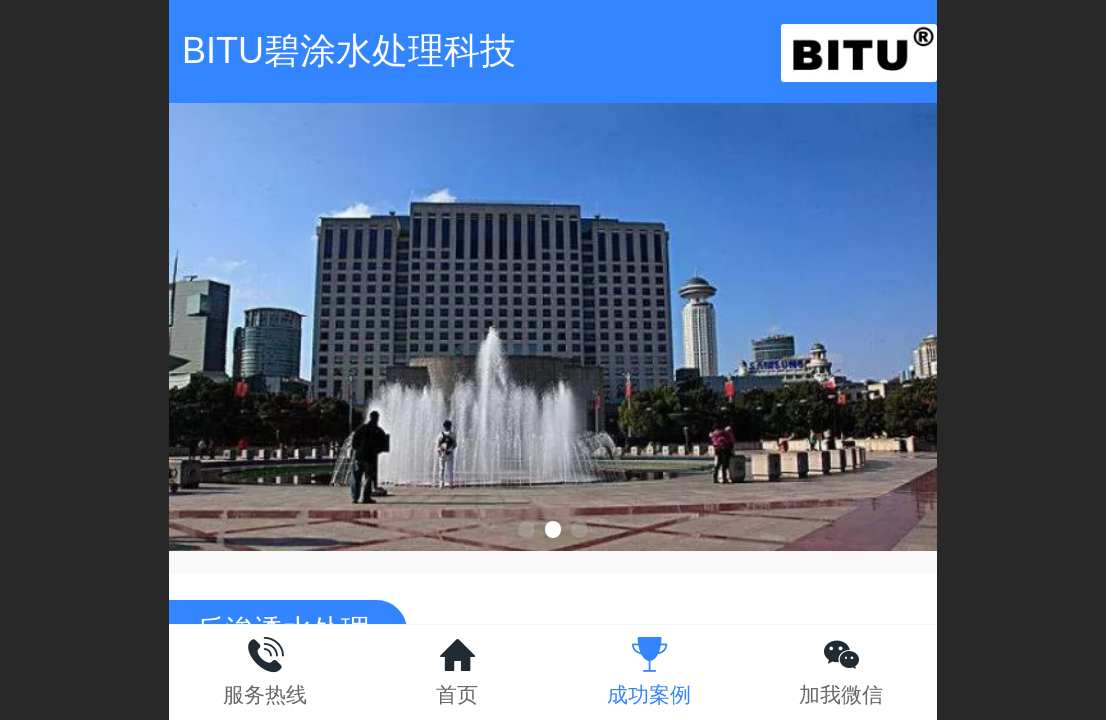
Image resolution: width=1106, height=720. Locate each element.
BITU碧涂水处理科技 (349, 50)
